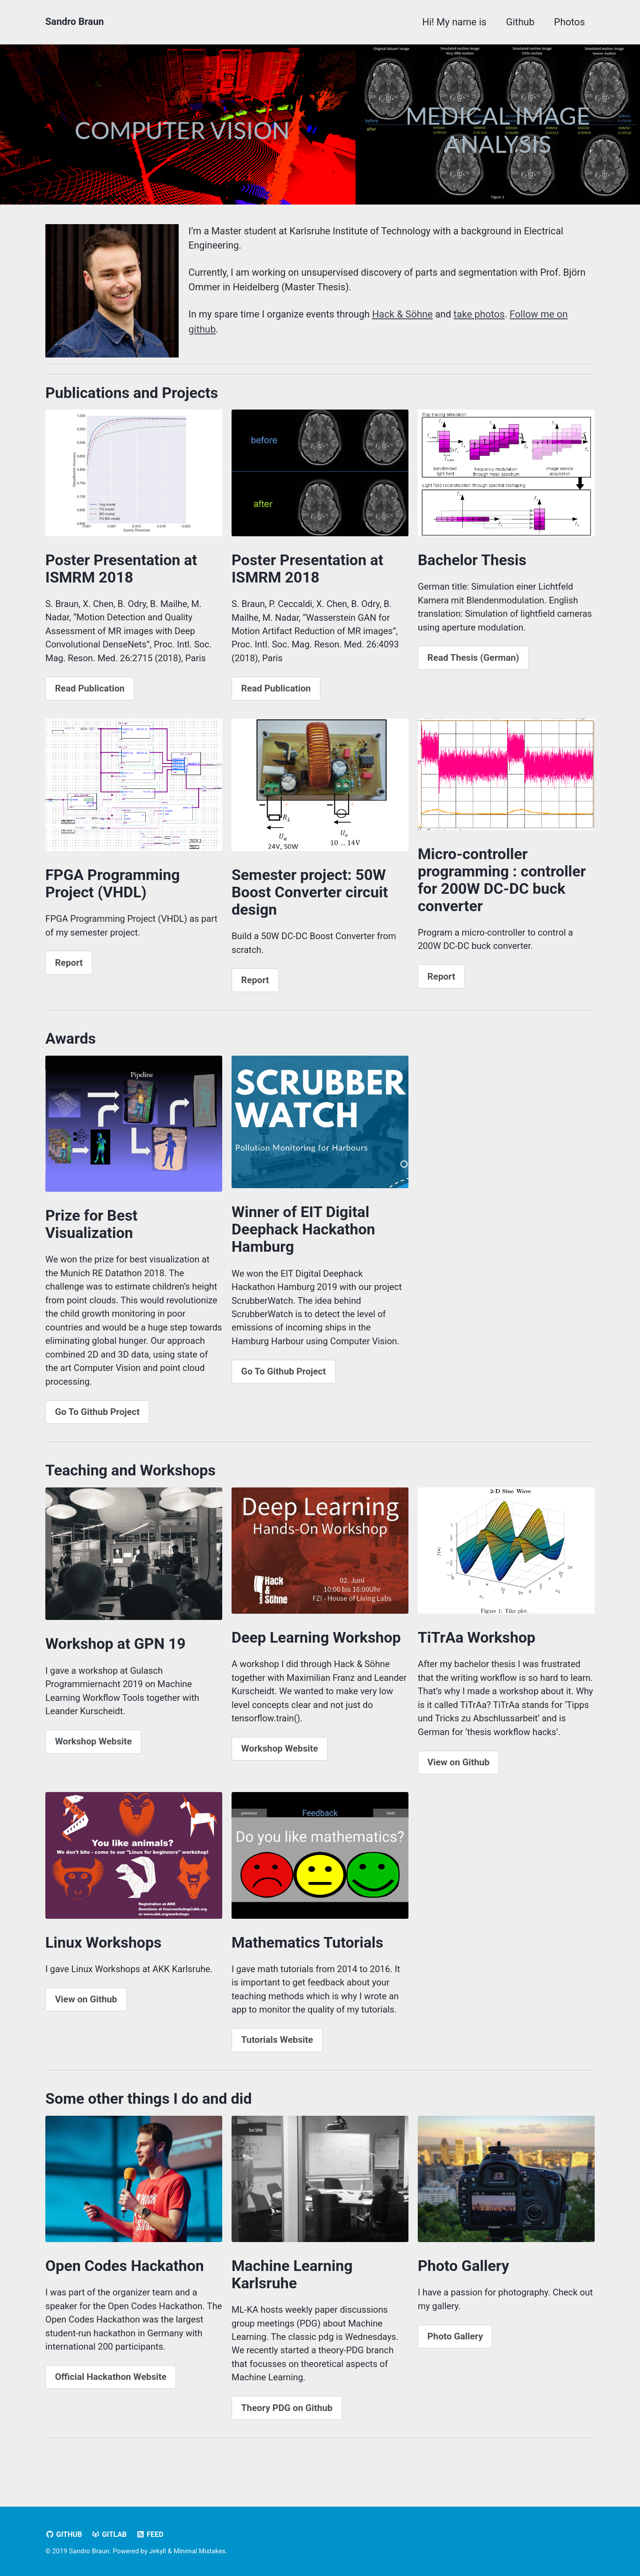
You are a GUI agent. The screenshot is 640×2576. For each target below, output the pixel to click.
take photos (482, 315)
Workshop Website (93, 1755)
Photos (569, 22)
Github (520, 22)
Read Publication (90, 692)
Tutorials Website (277, 2056)
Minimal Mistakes (200, 2552)
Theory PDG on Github (287, 2427)
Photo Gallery (455, 2354)
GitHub (64, 2535)
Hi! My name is (454, 22)
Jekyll (158, 2552)
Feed (151, 2535)
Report (69, 969)
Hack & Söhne (405, 315)
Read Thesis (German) (473, 661)
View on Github (459, 1776)
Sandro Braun (75, 22)
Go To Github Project (97, 1423)
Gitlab (110, 2535)
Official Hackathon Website (111, 2396)
